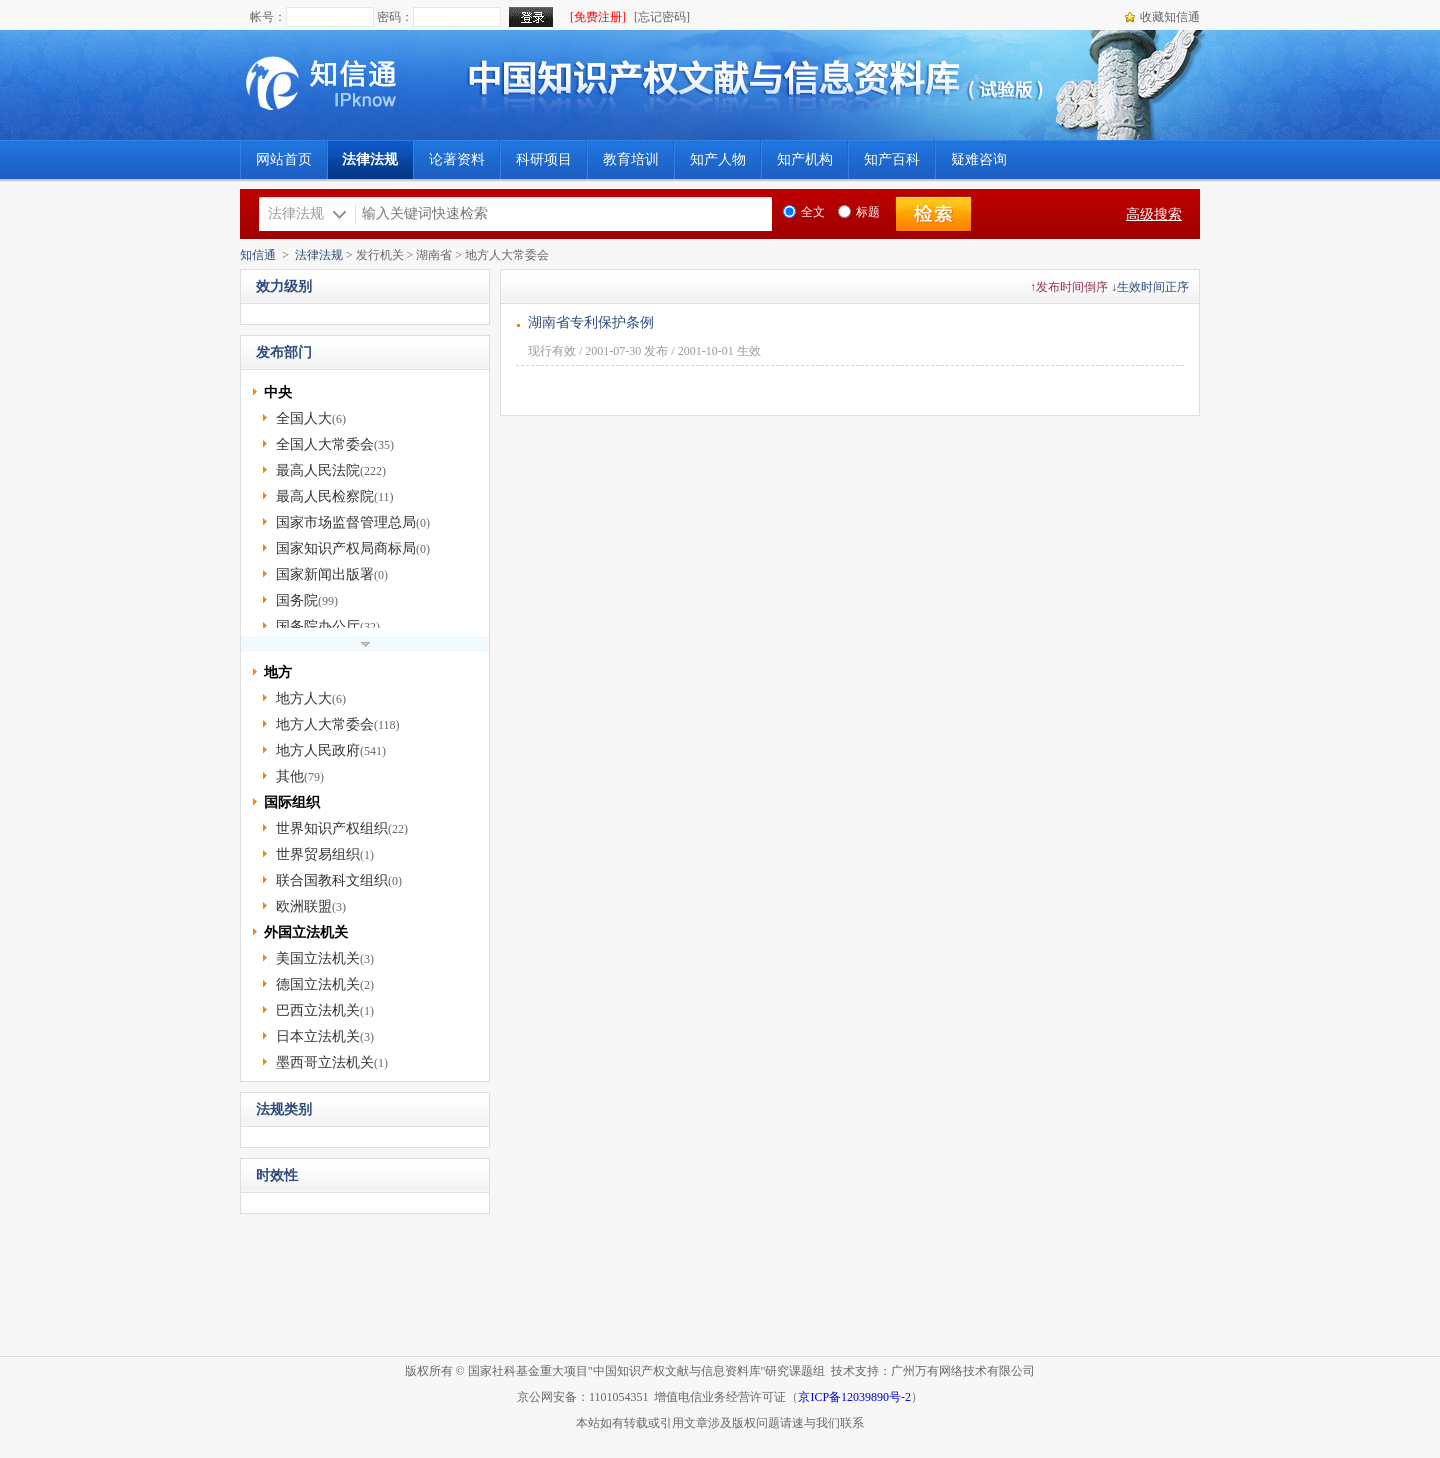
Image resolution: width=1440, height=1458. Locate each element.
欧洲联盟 (304, 906)
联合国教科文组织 (332, 880)
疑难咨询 (979, 159)
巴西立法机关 (318, 1010)
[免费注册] (598, 17)
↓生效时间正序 (1150, 287)
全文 (804, 212)
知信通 (258, 255)
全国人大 (304, 418)
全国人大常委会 (325, 444)
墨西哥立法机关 (325, 1062)
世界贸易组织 (318, 854)
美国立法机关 (318, 958)
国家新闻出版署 (325, 574)
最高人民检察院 (325, 496)
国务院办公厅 (318, 626)
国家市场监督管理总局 (346, 522)
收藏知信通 (1170, 17)
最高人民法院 (318, 470)
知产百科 (892, 159)
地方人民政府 (318, 750)
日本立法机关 (318, 1036)
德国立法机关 (318, 984)
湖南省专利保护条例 (591, 322)
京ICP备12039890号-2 (854, 1397)
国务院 (297, 600)
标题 (859, 212)
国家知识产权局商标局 (346, 548)
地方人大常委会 (325, 724)
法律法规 (319, 255)
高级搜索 (1154, 214)
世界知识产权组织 (332, 828)
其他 (290, 776)
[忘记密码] (662, 17)
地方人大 (304, 698)
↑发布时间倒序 (1069, 287)
